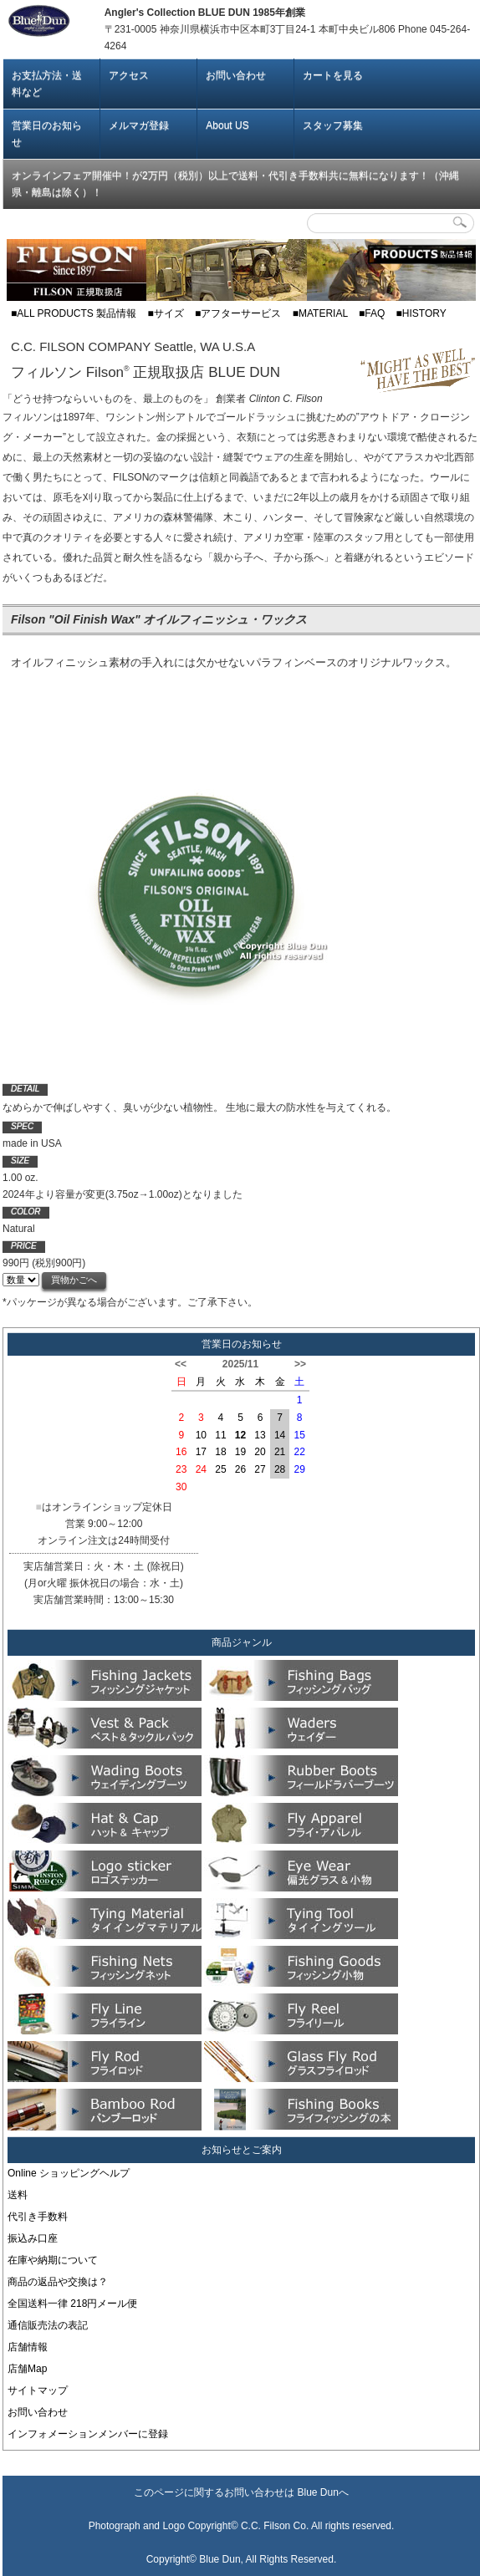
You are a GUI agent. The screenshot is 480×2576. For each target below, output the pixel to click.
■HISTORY (421, 313)
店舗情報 (28, 2347)
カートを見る (333, 75)
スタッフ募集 (333, 125)
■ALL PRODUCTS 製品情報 (73, 313)
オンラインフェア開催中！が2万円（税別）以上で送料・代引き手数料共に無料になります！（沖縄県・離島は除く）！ (235, 184)
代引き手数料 (38, 2216)
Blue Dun (317, 2492)
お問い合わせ (236, 75)
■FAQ (372, 313)
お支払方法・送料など (47, 83)
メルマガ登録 (139, 125)
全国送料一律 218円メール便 (72, 2303)
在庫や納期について (53, 2260)
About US (227, 125)
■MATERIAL (320, 313)
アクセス (129, 75)
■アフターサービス (238, 313)
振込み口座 (33, 2238)
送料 (18, 2195)
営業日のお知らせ (47, 134)
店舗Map (27, 2369)
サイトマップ (38, 2390)
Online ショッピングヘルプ (69, 2173)
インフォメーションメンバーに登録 (88, 2434)
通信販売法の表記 (48, 2325)
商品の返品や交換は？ (58, 2282)
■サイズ (166, 313)
